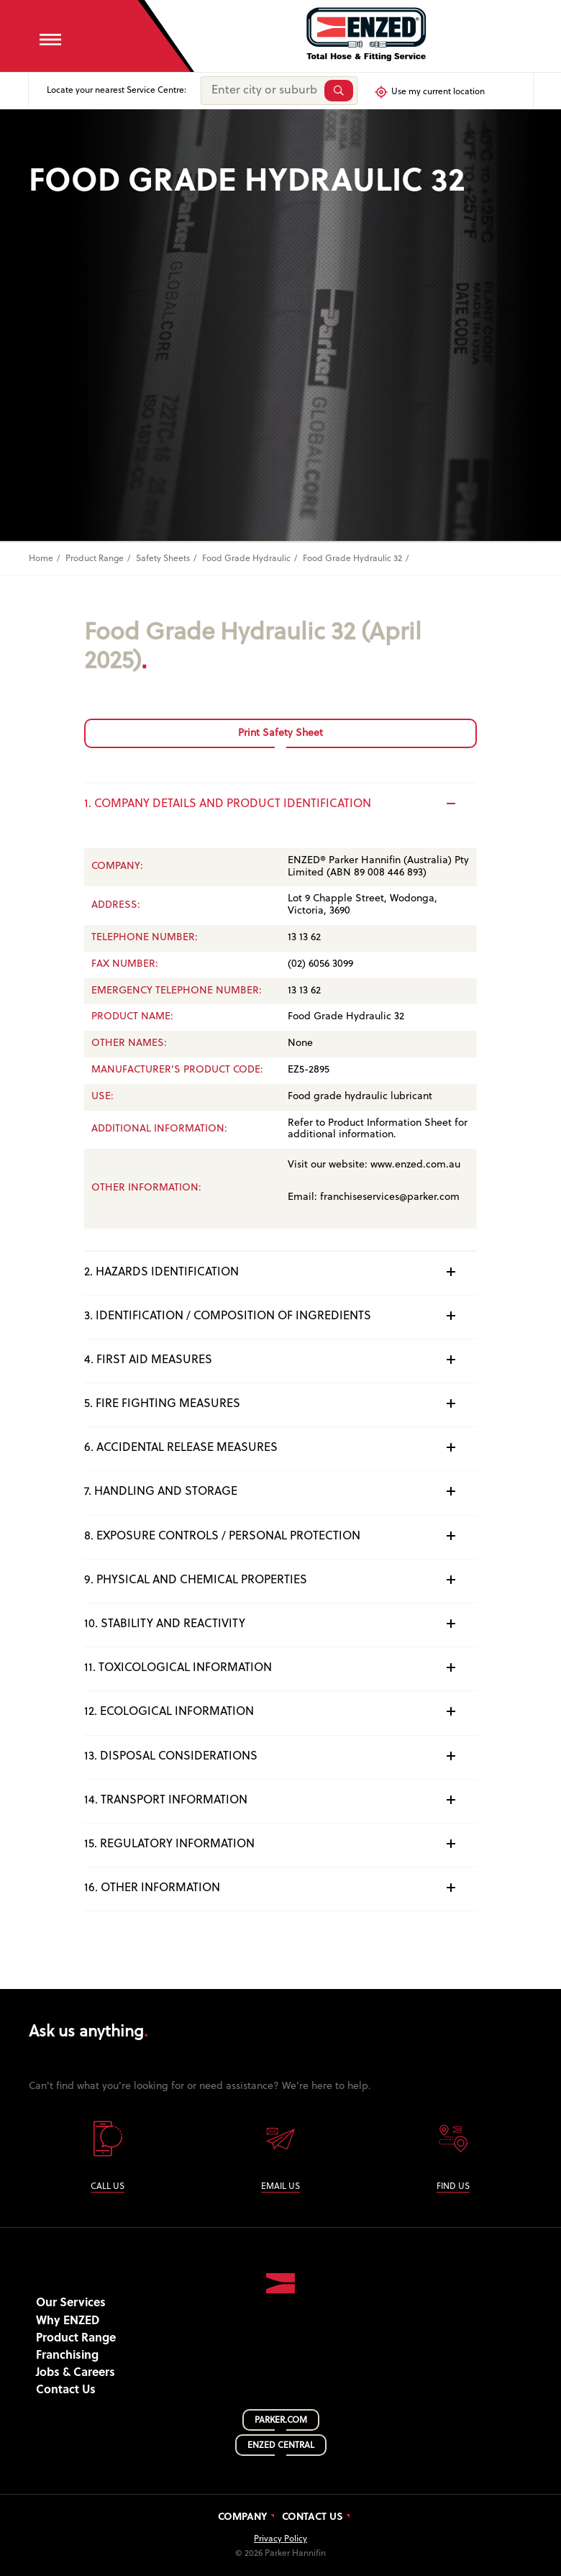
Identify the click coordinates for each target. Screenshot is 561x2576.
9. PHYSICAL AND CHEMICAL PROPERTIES (281, 1580)
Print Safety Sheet (280, 733)
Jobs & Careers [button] (75, 2373)
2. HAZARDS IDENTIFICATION (281, 1272)
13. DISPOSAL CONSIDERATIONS (281, 1756)
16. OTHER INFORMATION (281, 1887)
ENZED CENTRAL (280, 2446)
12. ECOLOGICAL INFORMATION (281, 1711)
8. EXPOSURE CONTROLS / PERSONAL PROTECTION (281, 1536)
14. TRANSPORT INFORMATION (281, 1800)
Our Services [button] (71, 2303)
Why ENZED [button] (67, 2321)
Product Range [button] (76, 2338)
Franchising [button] (67, 2355)
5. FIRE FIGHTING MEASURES (281, 1403)
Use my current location (429, 92)
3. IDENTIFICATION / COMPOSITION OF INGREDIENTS (281, 1316)
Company (243, 2518)
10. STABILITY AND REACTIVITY (281, 1623)
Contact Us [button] (66, 2390)
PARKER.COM (281, 2421)
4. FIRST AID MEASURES (281, 1359)
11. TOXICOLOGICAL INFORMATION (281, 1667)
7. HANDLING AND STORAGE (281, 1491)
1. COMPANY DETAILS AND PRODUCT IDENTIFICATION (281, 803)
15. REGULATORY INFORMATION (281, 1844)
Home (41, 559)
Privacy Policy (280, 2539)
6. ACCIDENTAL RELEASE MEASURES (281, 1447)
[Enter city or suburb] (261, 90)
